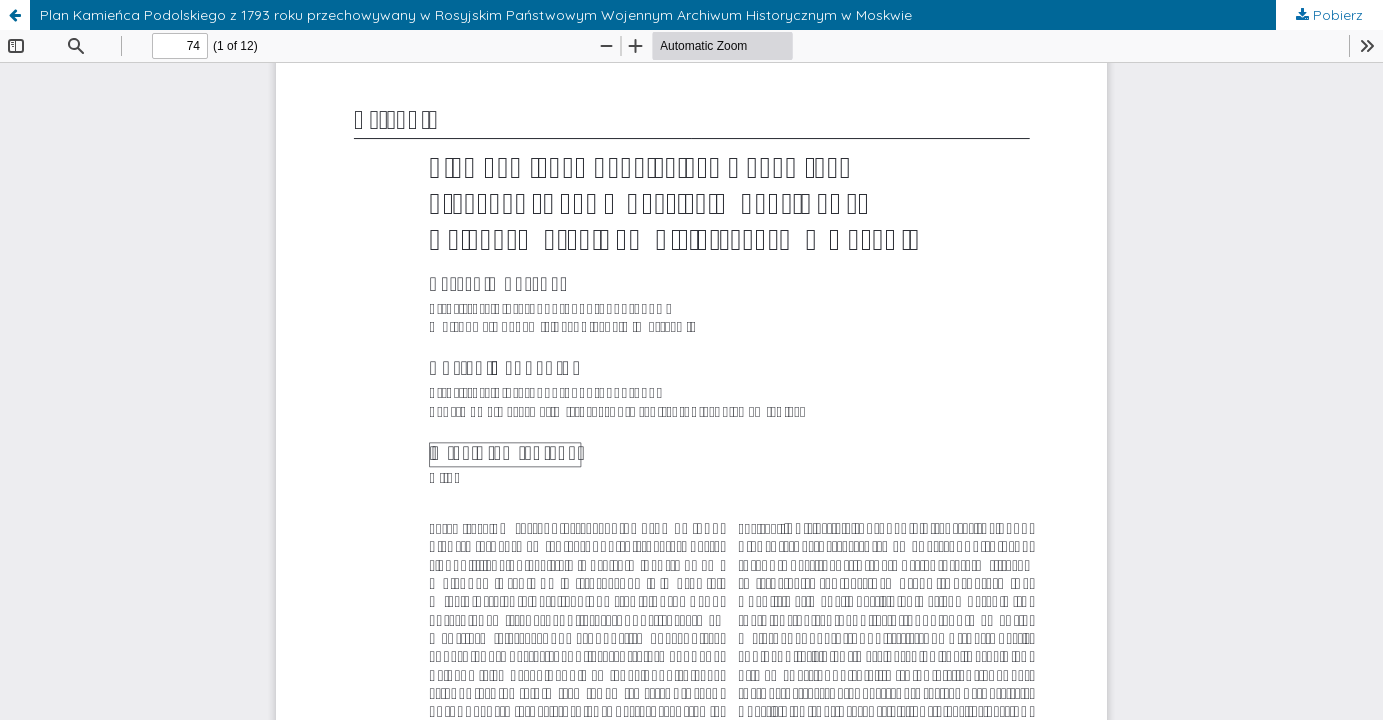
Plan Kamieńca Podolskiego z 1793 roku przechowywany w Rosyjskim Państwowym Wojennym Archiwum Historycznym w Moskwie (476, 15)
